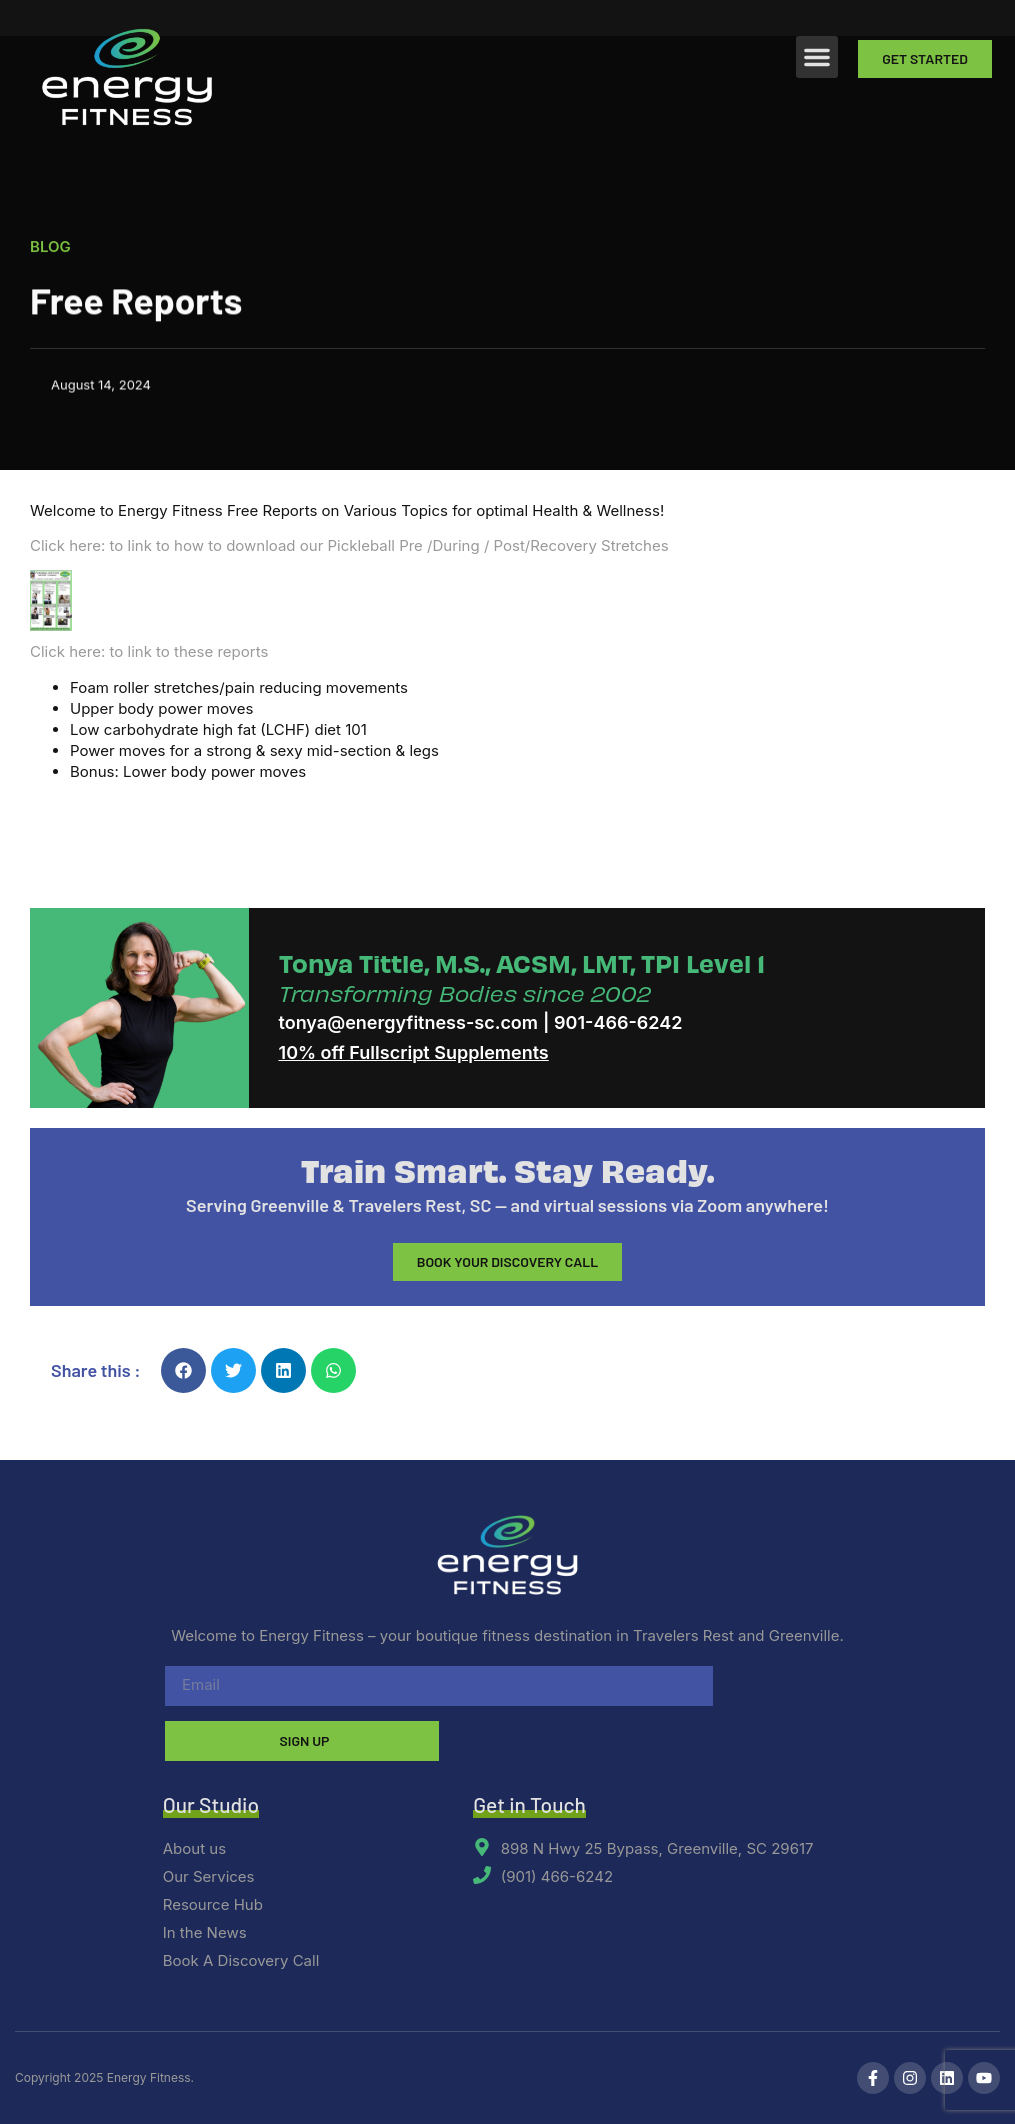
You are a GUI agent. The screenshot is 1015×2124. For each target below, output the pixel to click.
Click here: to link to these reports (149, 651)
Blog (50, 247)
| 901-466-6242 (612, 1022)
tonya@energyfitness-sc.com (409, 1022)
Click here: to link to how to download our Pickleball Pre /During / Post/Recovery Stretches (349, 545)
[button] (817, 57)
